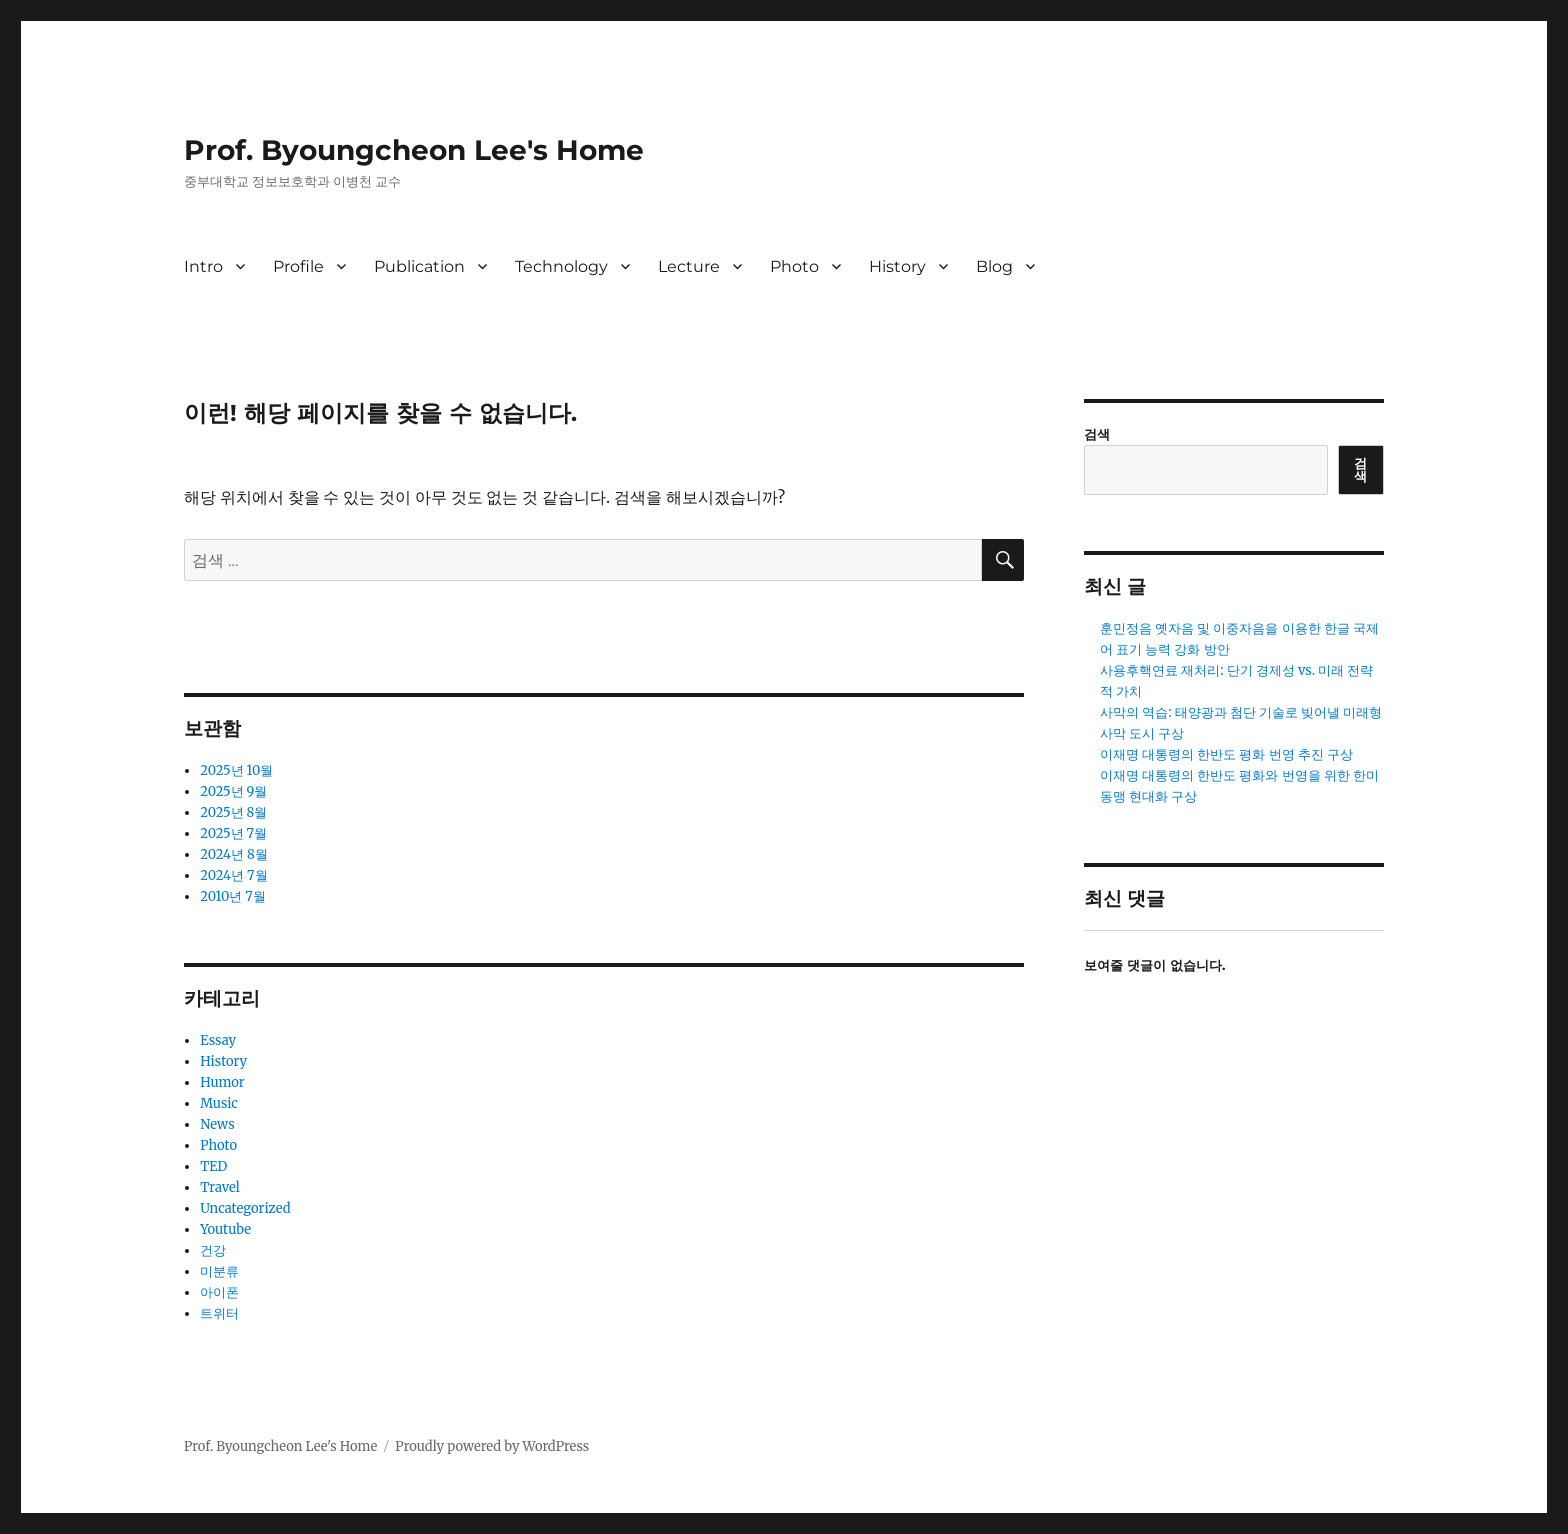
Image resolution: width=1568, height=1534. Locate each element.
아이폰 (219, 1292)
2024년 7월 (233, 875)
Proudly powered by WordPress (492, 1446)
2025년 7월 (233, 833)
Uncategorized (245, 1208)
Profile (298, 266)
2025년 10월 (236, 770)
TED (213, 1166)
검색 (1097, 434)
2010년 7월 (233, 896)
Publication (419, 266)
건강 (213, 1250)
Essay (218, 1040)
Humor (222, 1082)
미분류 (219, 1271)
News (217, 1124)
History (897, 266)
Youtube (225, 1229)
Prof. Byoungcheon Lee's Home (414, 150)
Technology (561, 266)
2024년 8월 (234, 854)
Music (219, 1103)
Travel (220, 1187)
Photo (794, 266)
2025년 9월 (233, 791)
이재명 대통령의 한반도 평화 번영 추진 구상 (1226, 754)
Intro (203, 266)
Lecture (689, 266)
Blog (994, 266)
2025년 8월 (233, 812)
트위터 (219, 1313)
